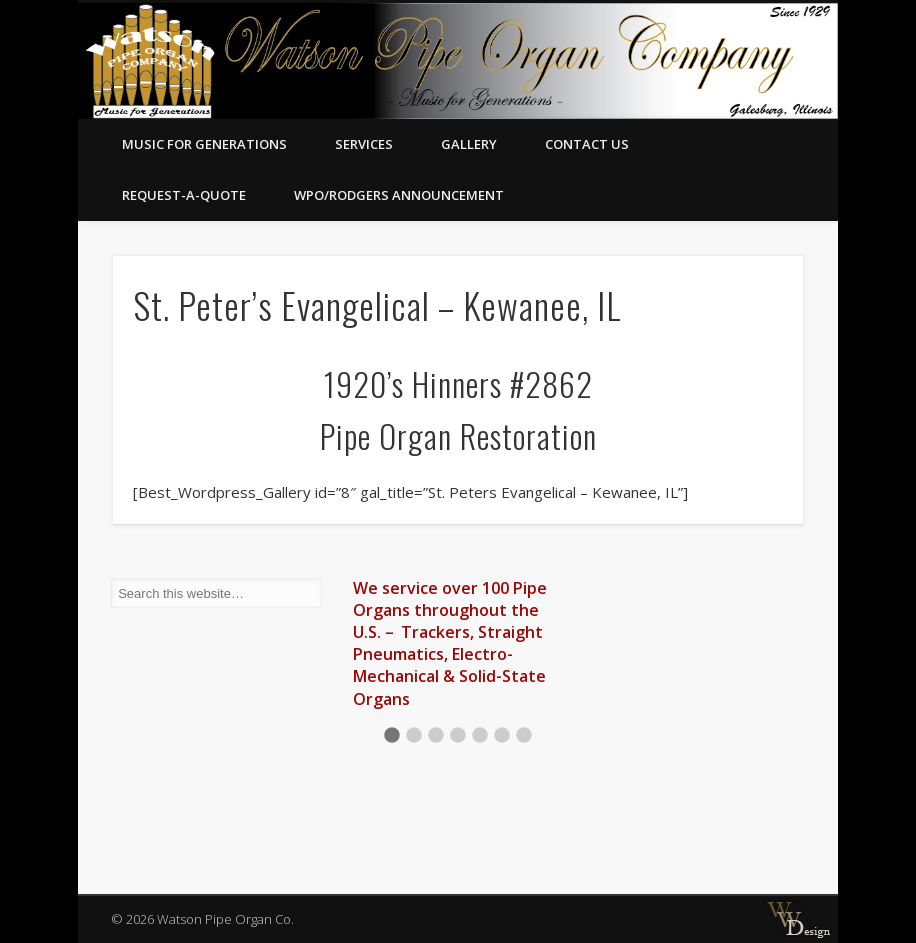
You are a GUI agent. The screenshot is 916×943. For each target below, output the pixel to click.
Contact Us (587, 144)
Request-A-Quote (184, 195)
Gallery (469, 144)
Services (364, 144)
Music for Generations (204, 144)
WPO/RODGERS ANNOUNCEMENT (399, 195)
